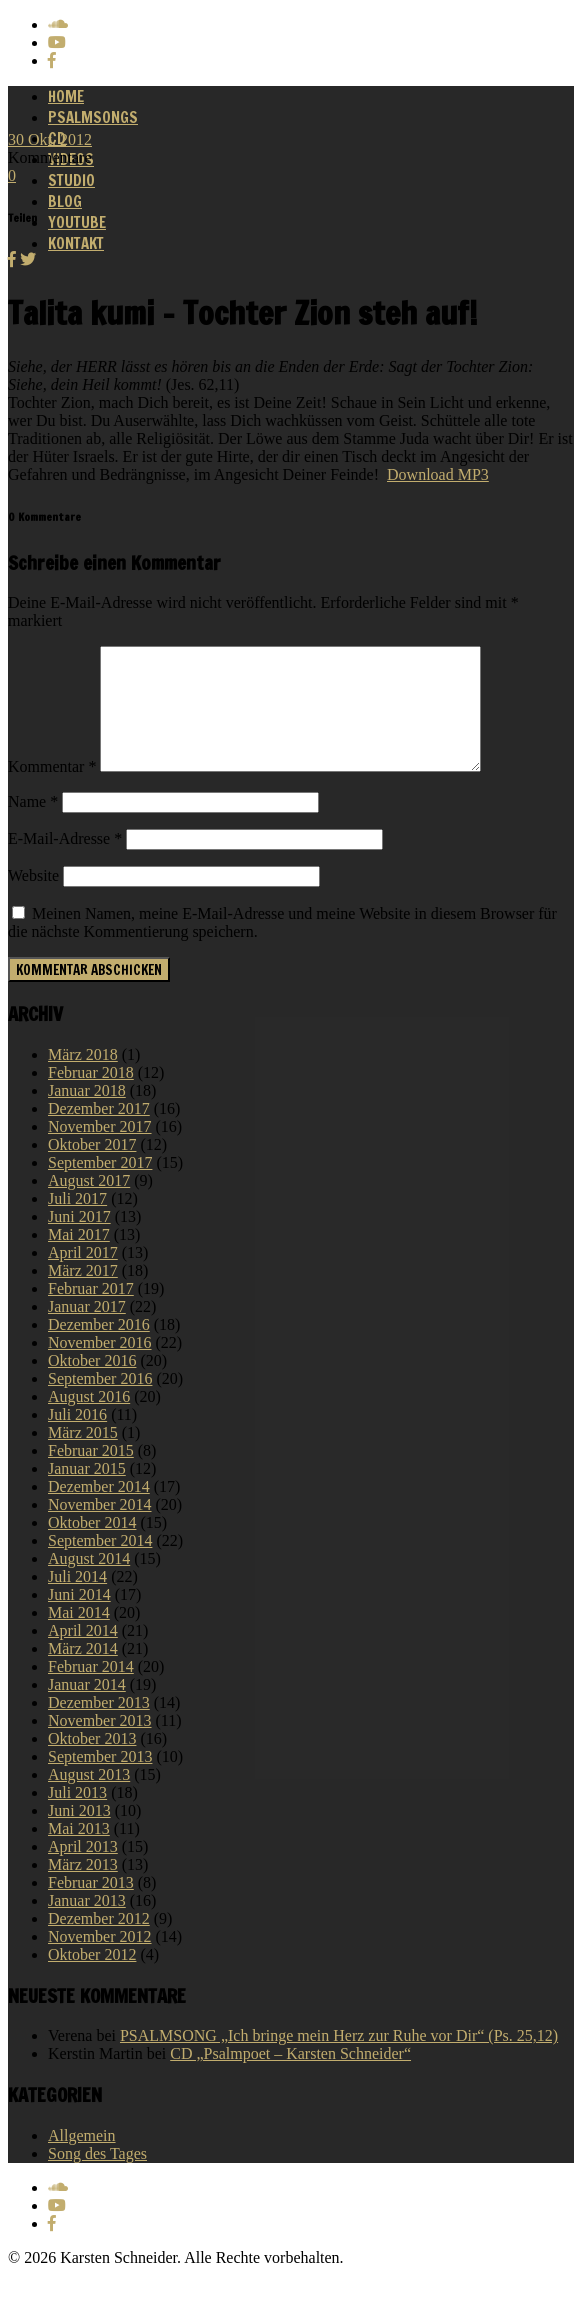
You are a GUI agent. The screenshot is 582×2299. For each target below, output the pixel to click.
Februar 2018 (91, 1096)
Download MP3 (438, 474)
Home (66, 96)
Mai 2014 (79, 1636)
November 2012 (100, 1960)
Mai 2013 (79, 1852)
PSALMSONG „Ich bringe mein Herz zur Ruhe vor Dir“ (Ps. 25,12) (339, 2059)
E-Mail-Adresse (65, 862)
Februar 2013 (91, 1906)
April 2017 (83, 1276)
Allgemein (82, 2159)
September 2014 (100, 1564)
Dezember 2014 (99, 1510)
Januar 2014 (87, 1708)
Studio (71, 180)
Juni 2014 (79, 1618)
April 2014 (83, 1654)
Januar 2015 (87, 1492)
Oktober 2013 (92, 1762)
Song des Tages (97, 2177)
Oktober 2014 (92, 1546)
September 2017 (100, 1186)
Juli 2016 (77, 1438)
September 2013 (100, 1780)
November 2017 (100, 1150)
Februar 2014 (91, 1690)
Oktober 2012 (92, 1978)
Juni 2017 (79, 1240)
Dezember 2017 (99, 1132)
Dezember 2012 (99, 1942)
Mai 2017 (79, 1258)
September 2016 (100, 1402)
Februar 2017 (91, 1312)
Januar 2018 (87, 1114)
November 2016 (100, 1366)
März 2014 (83, 1672)
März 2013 (83, 1888)
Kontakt (76, 243)
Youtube (77, 222)
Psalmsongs (93, 117)
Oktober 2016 (92, 1384)
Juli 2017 (77, 1222)
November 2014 (100, 1528)
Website (33, 899)
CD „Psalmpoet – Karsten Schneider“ (290, 2077)
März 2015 (83, 1456)
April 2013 (83, 1870)
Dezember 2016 (99, 1348)
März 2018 (83, 1078)
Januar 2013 (87, 1924)
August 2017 (89, 1204)
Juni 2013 (79, 1834)
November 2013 (100, 1744)
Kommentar (52, 790)
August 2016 (89, 1420)
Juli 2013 (77, 1816)
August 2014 (89, 1582)
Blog (65, 201)
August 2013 (89, 1798)
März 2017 (83, 1294)
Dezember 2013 (99, 1726)
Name (33, 825)
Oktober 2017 (92, 1168)
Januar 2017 (87, 1330)
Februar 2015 (91, 1474)
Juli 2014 (77, 1600)
